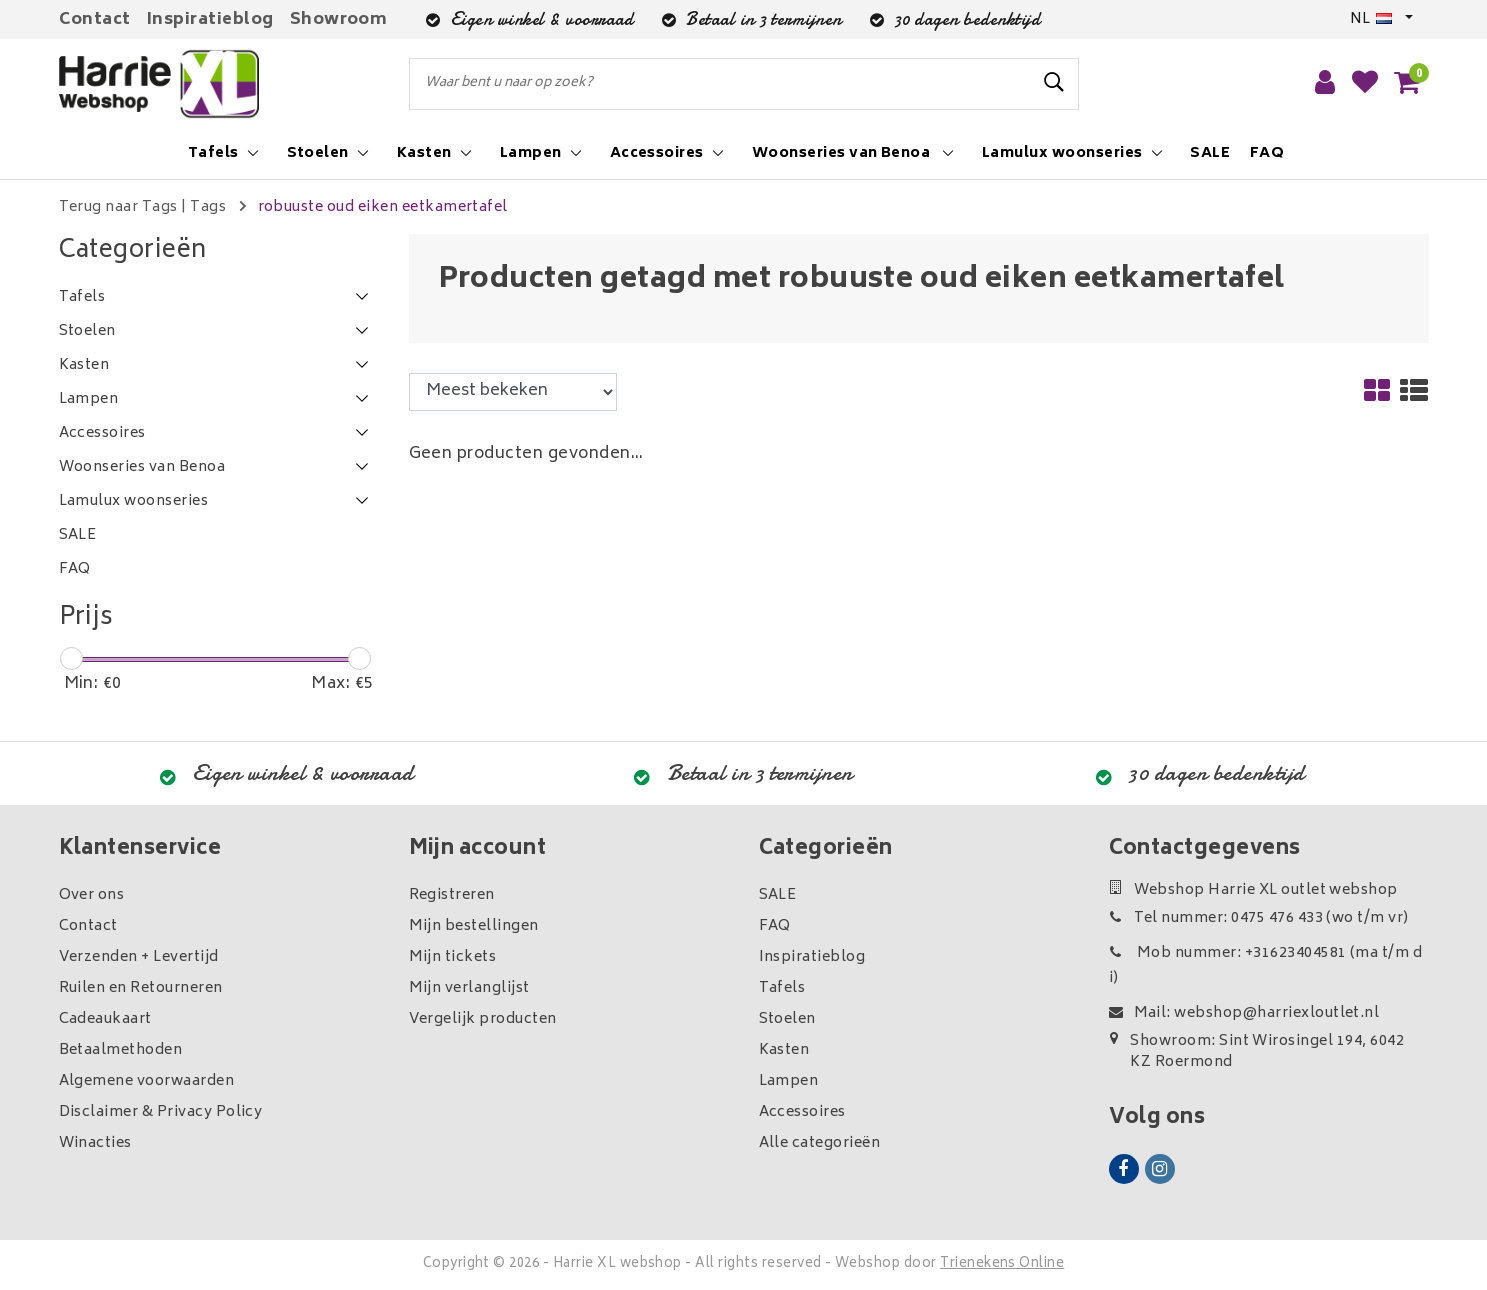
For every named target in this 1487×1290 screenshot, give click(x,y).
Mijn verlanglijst (469, 988)
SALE (778, 895)
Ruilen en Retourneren (141, 988)
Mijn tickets (453, 957)
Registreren (452, 895)
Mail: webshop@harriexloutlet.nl (1244, 1013)
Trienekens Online (1002, 1264)
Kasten (784, 1050)
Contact (95, 20)
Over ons (92, 895)
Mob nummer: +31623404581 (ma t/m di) (1266, 966)
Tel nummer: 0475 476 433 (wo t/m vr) (1259, 918)
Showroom (339, 20)
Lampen (789, 1081)
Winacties (95, 1143)
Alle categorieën (820, 1143)
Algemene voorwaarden (147, 1081)
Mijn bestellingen (474, 926)
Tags (208, 207)
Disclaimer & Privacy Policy (161, 1112)
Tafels (782, 988)
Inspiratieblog (210, 20)
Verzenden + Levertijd (139, 957)
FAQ (775, 926)
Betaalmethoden (121, 1050)
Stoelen (787, 1019)
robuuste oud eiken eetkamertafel (383, 207)
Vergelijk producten (483, 1019)
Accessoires (802, 1112)
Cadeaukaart (105, 1019)
